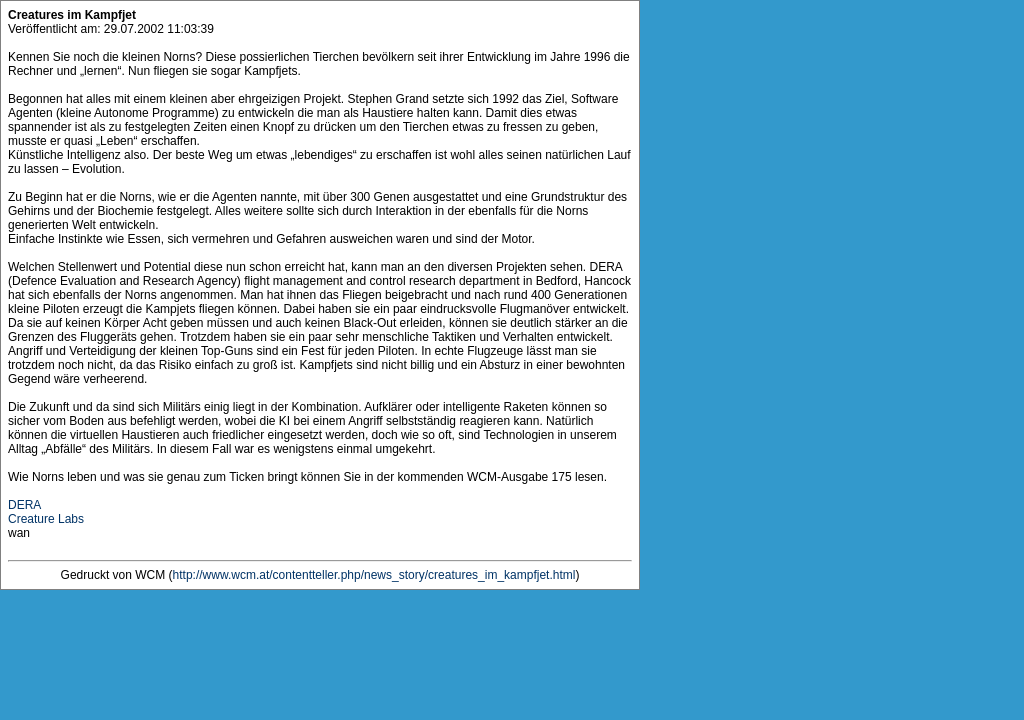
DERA (24, 505)
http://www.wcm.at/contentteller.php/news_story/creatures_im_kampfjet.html (374, 575)
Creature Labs (46, 519)
